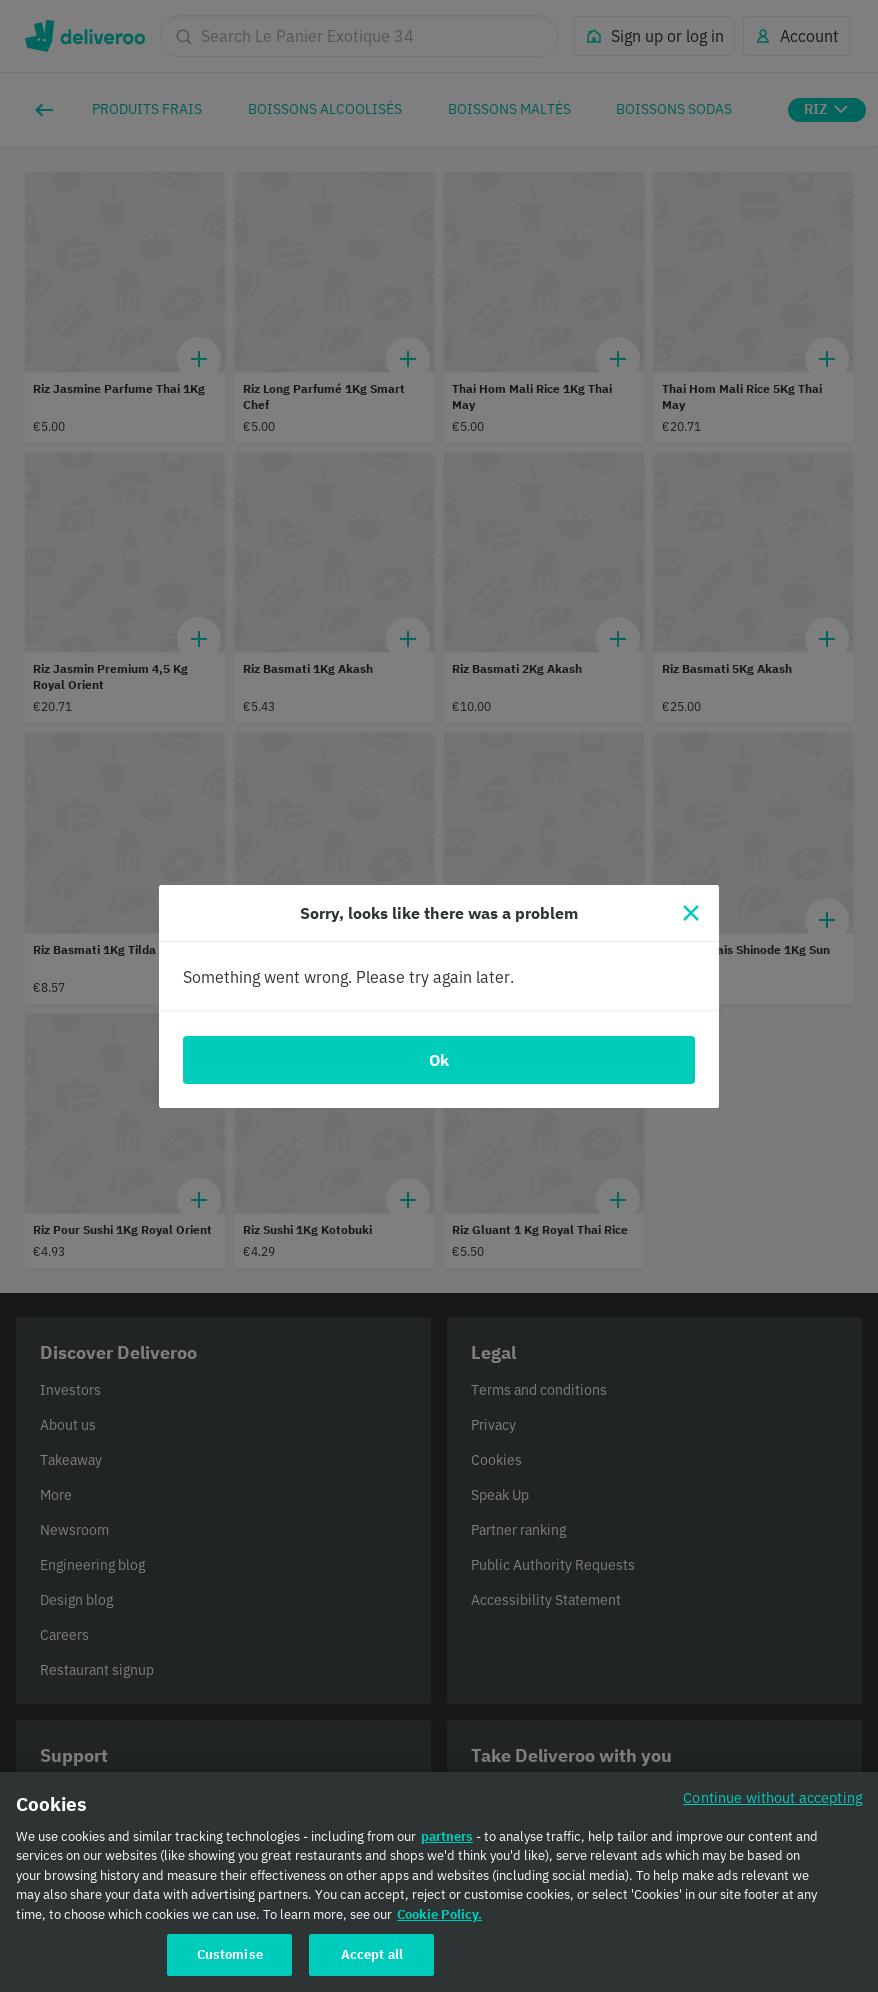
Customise (230, 1965)
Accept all (372, 1965)
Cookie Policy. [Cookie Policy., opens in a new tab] (439, 1924)
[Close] (691, 913)
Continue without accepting (773, 1807)
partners (447, 1846)
